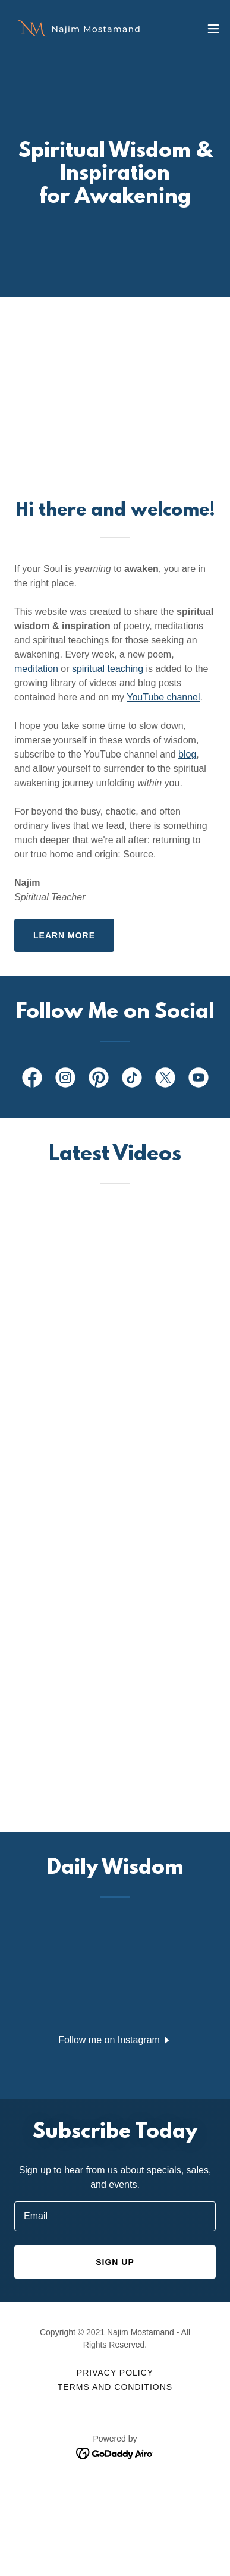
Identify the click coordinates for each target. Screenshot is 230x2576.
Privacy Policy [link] (115, 2372)
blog (187, 754)
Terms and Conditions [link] (115, 2387)
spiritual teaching (107, 669)
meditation (36, 669)
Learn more (64, 935)
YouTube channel (163, 697)
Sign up (115, 2262)
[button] (213, 28)
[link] (76, 28)
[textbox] (115, 2216)
